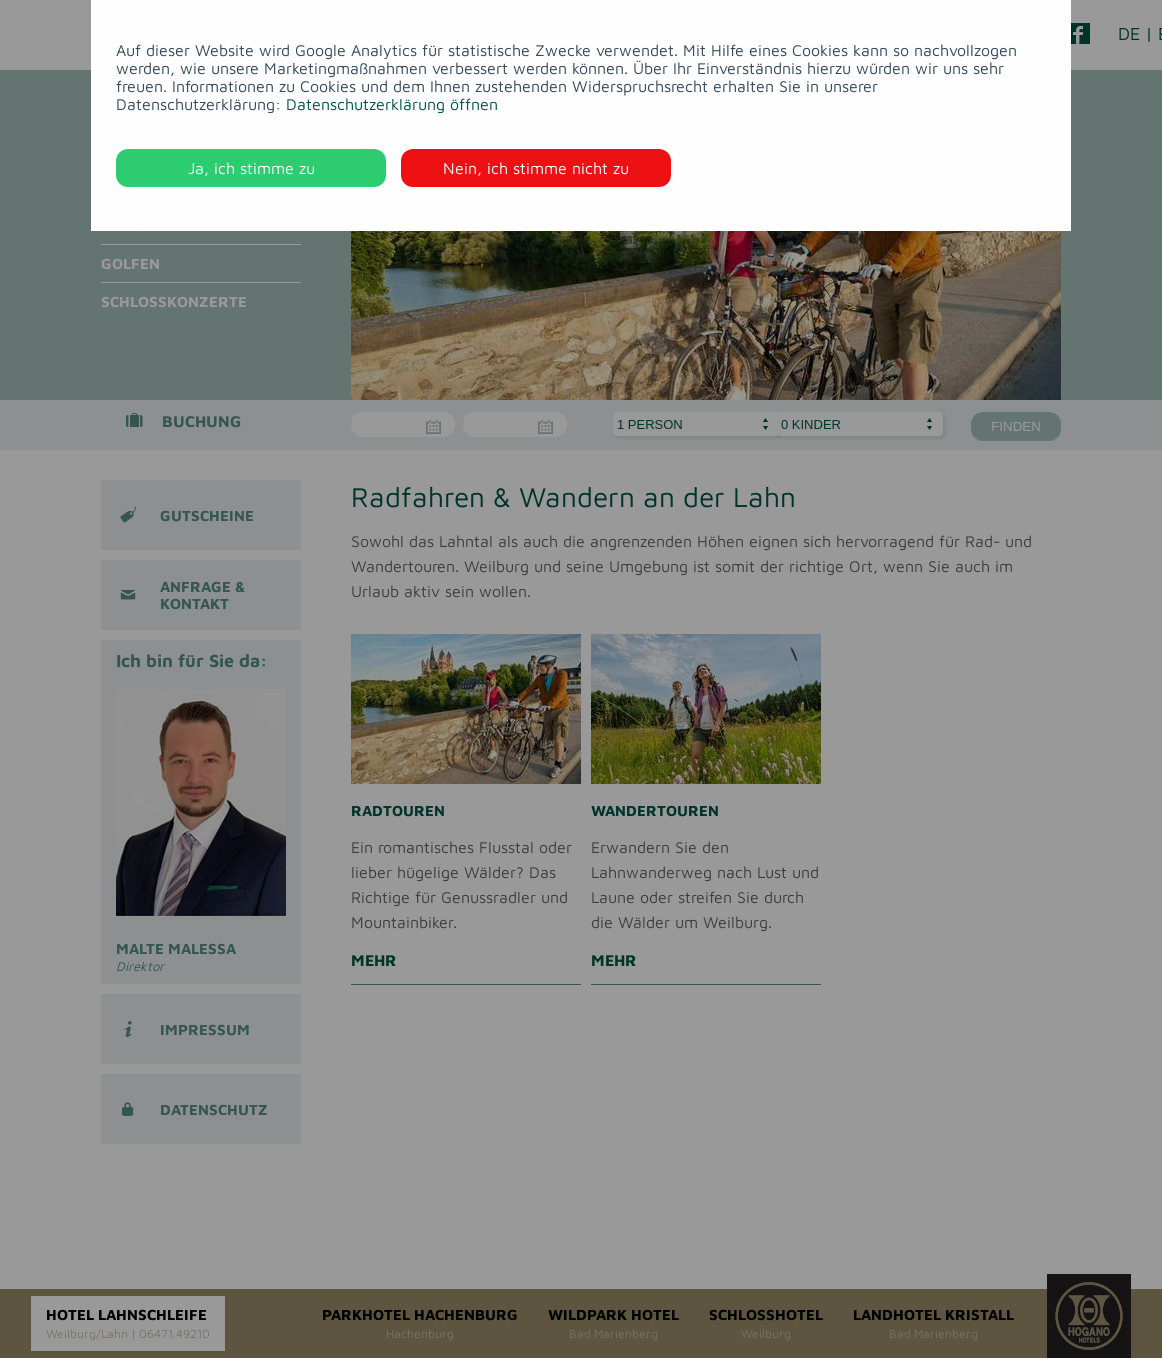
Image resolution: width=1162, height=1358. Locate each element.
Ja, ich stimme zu (251, 168)
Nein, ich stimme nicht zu (536, 168)
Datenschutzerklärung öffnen (392, 104)
